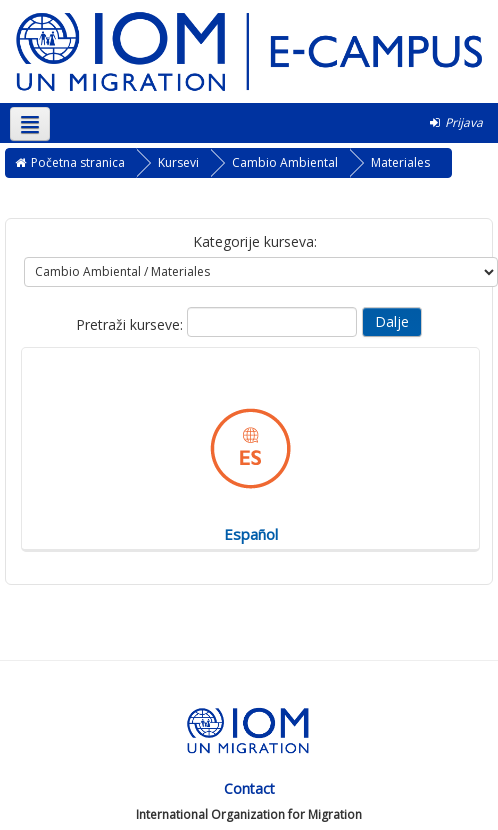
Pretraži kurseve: (131, 324)
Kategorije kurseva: (255, 241)
